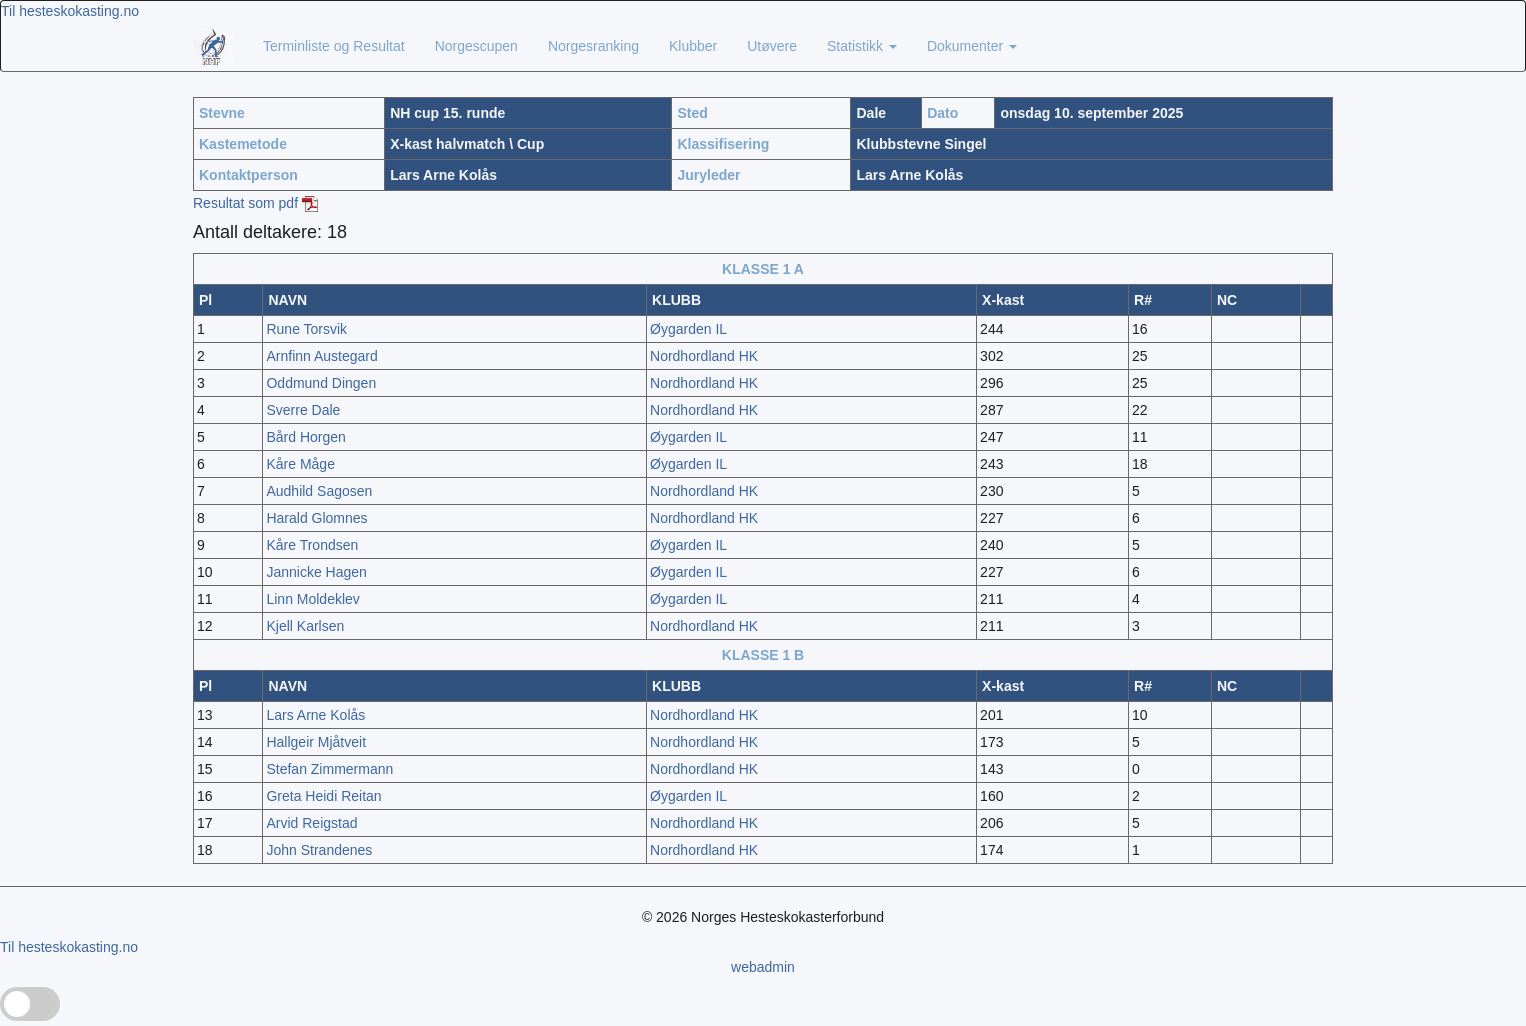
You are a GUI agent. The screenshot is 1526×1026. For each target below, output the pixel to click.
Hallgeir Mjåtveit (316, 742)
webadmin (763, 967)
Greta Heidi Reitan (323, 796)
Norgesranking (593, 46)
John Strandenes (319, 850)
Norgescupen (476, 46)
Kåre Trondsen (312, 545)
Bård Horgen (305, 437)
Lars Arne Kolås (315, 715)
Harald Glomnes (316, 518)
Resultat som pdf (255, 203)
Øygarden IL (688, 329)
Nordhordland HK (704, 356)
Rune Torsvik (306, 329)
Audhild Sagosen (319, 491)
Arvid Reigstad (311, 823)
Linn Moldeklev (312, 599)
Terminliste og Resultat (334, 46)
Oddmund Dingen (321, 383)
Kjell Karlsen (305, 626)
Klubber (693, 46)
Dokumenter (972, 46)
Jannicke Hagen (316, 572)
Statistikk (862, 46)
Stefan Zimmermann (329, 769)
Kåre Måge (300, 464)
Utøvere (772, 46)
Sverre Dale (303, 410)
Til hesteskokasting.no (70, 11)
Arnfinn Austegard (321, 356)
